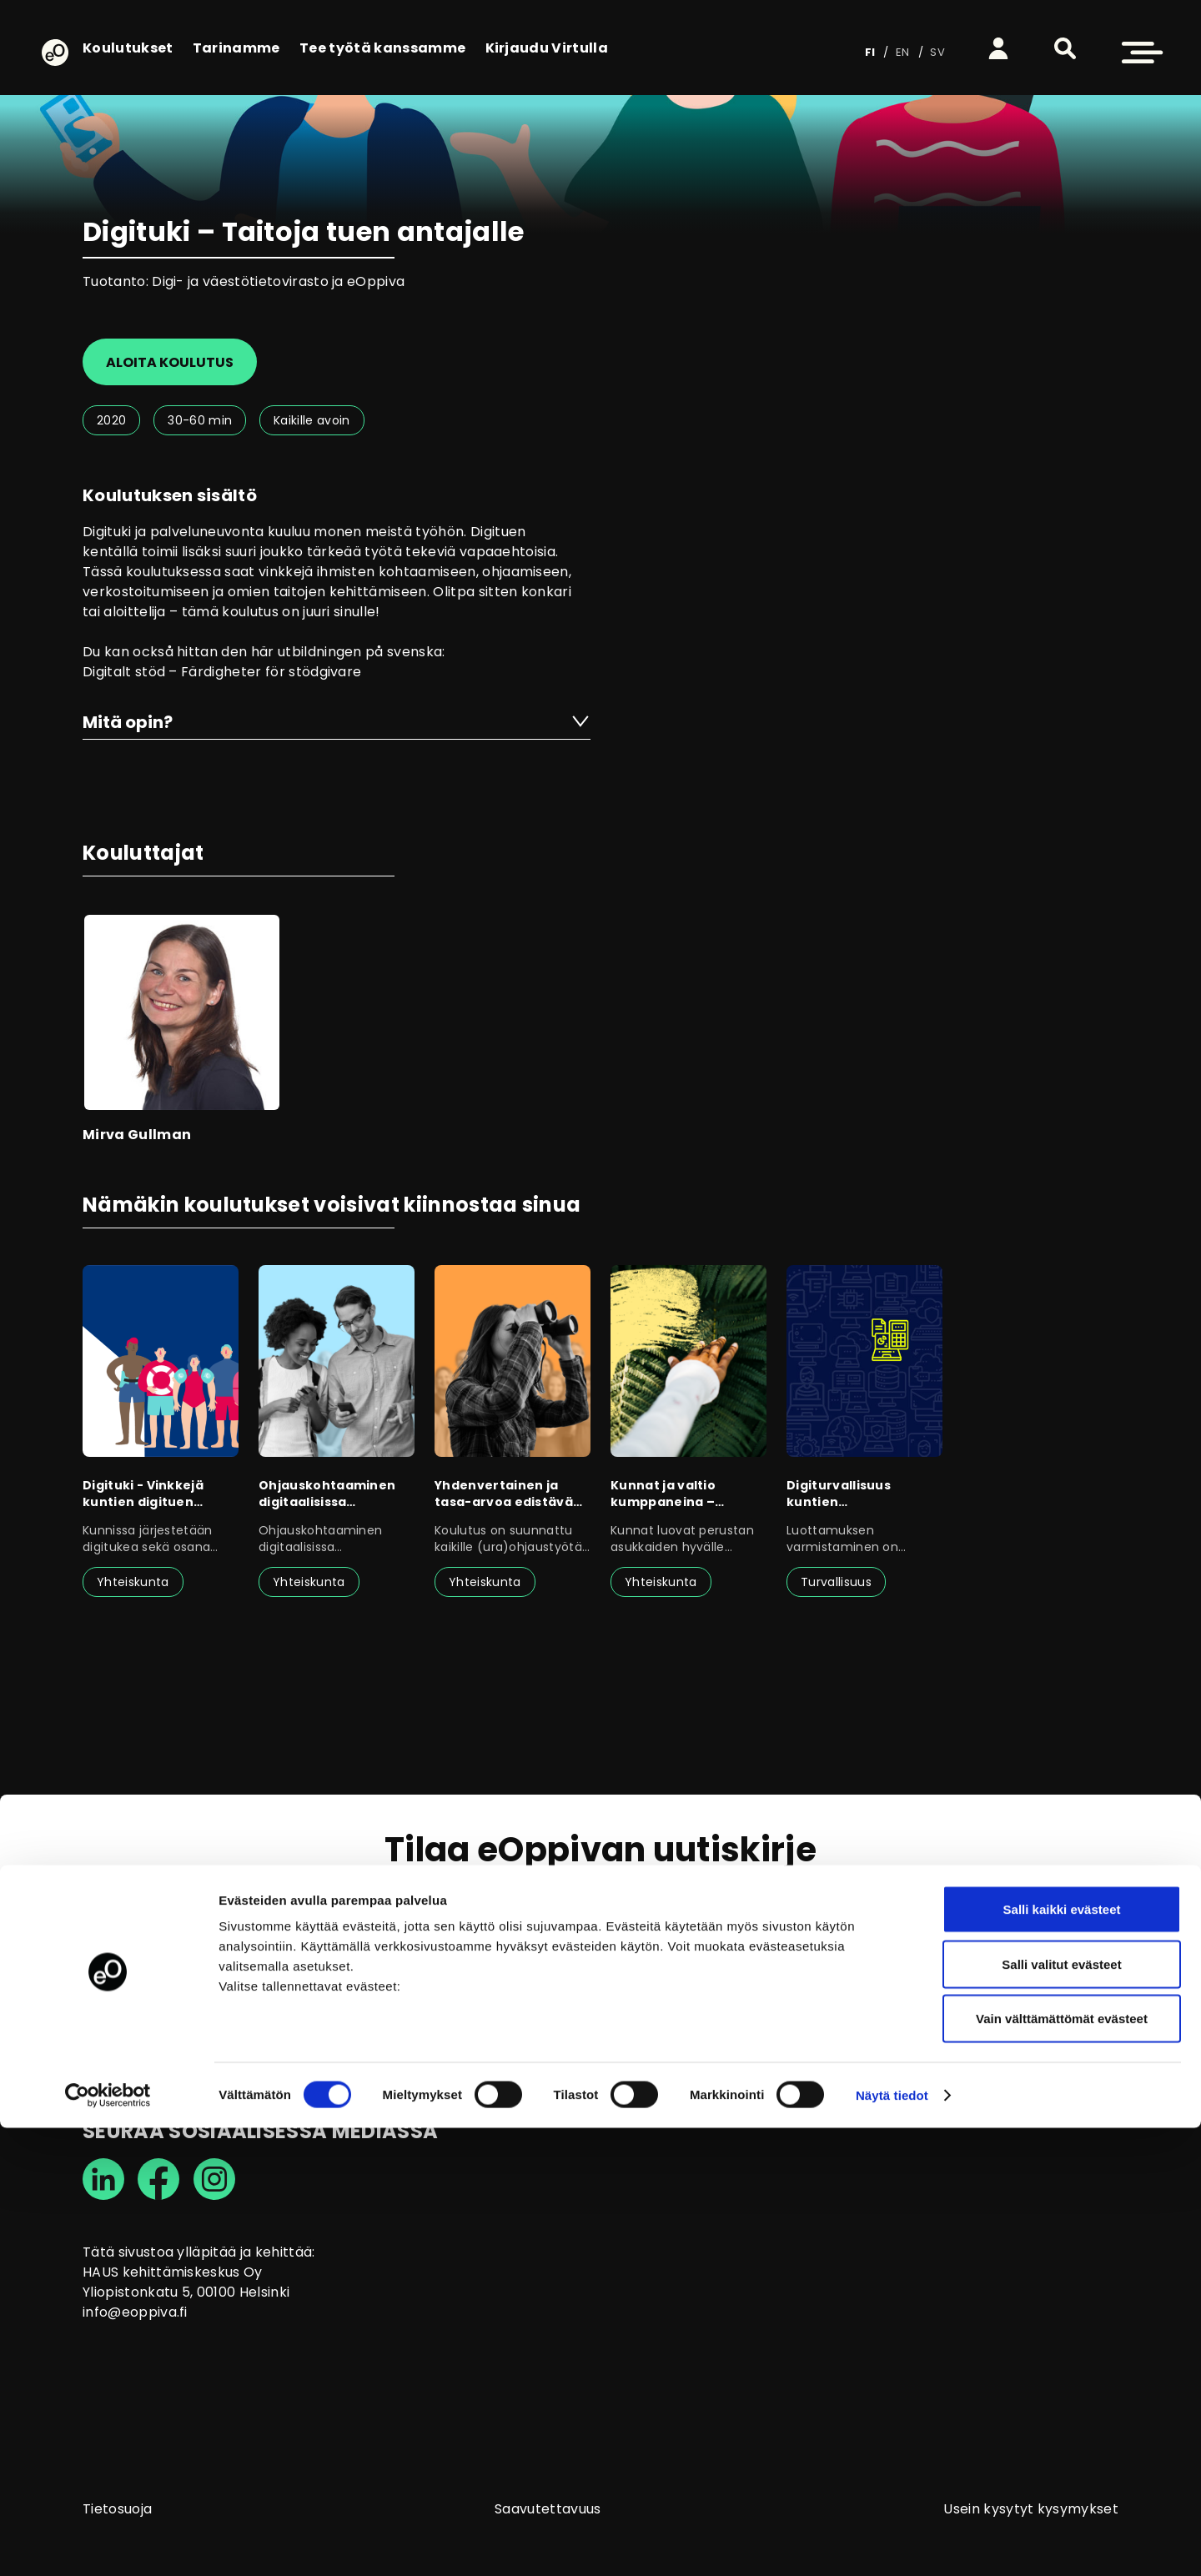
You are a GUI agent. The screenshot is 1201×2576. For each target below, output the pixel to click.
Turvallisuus (836, 1582)
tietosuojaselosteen (489, 1976)
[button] (1065, 48)
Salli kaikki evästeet (1062, 2357)
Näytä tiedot (892, 2543)
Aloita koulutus (170, 362)
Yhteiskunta (133, 1582)
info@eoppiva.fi (135, 2312)
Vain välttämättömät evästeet (1062, 2466)
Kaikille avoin (311, 420)
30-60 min (200, 420)
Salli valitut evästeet (1061, 2412)
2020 (111, 420)
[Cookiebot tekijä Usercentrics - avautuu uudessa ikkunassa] (108, 2543)
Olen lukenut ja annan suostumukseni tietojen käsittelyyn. (596, 1976)
